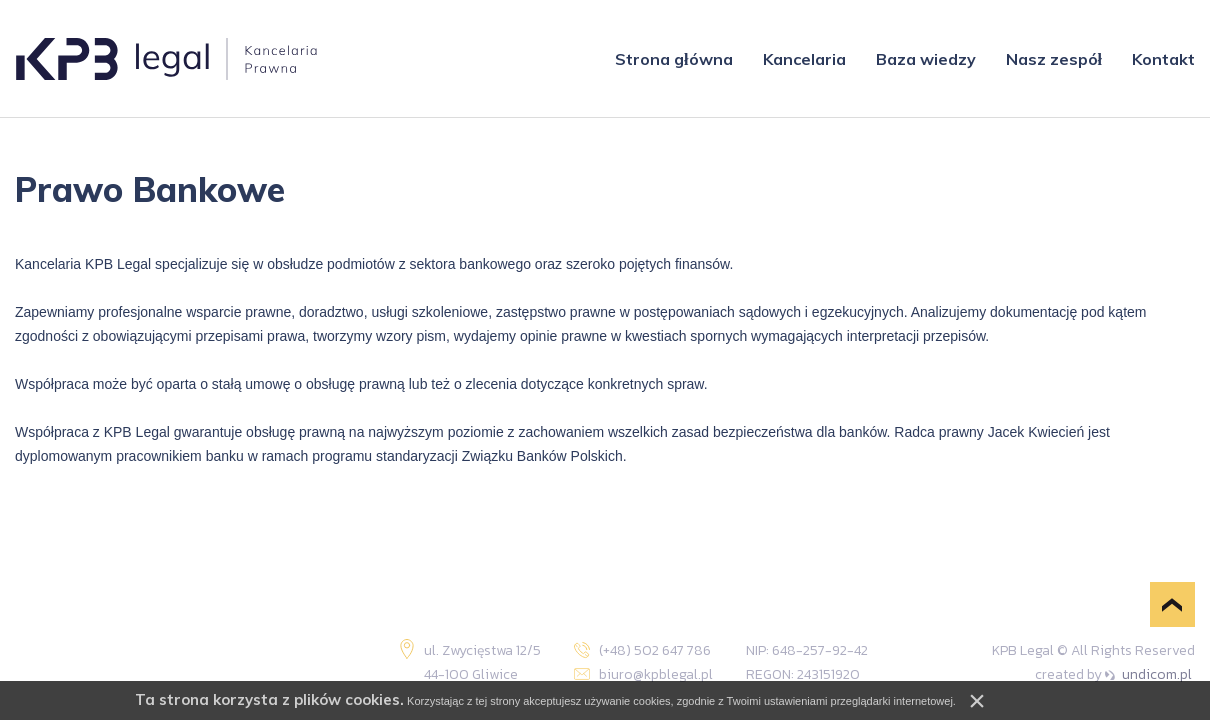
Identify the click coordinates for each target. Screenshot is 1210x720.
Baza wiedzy (926, 59)
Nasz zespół (1054, 59)
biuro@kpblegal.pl (658, 674)
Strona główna (673, 59)
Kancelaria (804, 59)
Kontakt (1163, 59)
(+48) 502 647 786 (657, 650)
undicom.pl (1148, 674)
